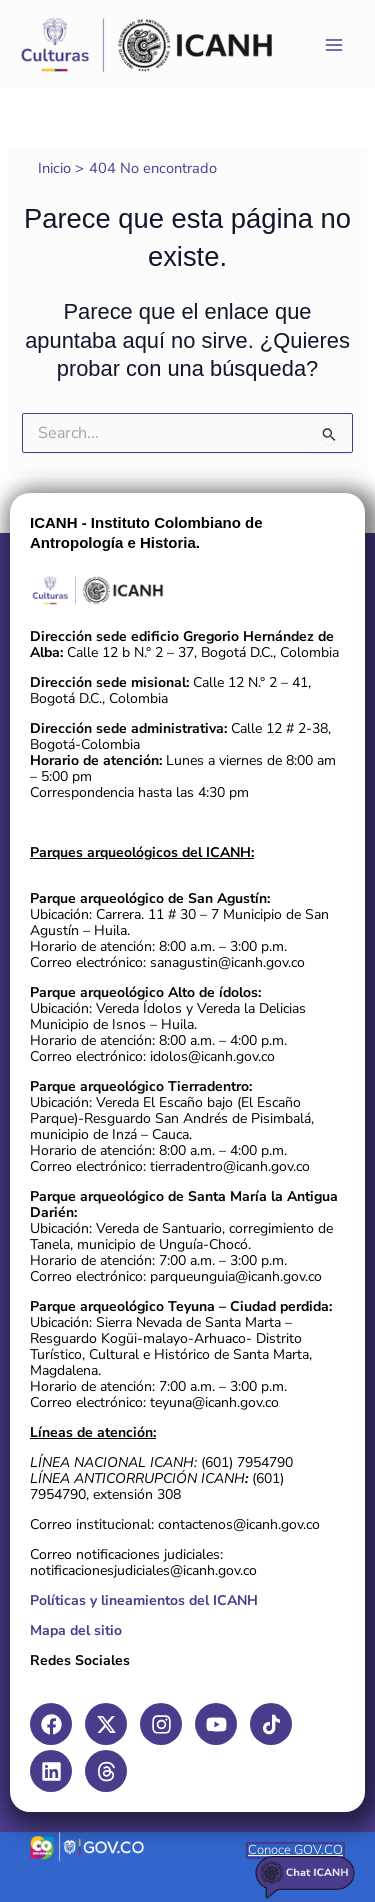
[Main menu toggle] (334, 45)
